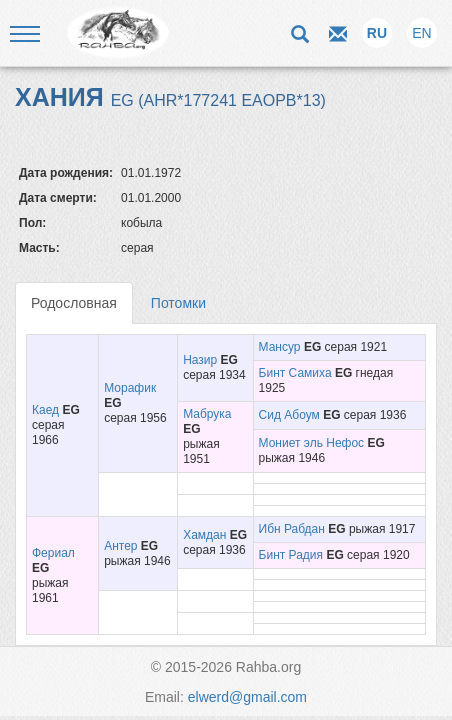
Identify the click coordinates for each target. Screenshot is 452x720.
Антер (120, 546)
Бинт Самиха (295, 373)
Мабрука (207, 414)
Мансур (280, 347)
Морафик (130, 388)
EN (421, 33)
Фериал (53, 553)
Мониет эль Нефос (312, 443)
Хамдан (204, 535)
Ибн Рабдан (292, 529)
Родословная (74, 303)
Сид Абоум (289, 415)
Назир (200, 360)
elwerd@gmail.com (247, 697)
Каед (45, 410)
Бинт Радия (291, 555)
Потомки (178, 303)
